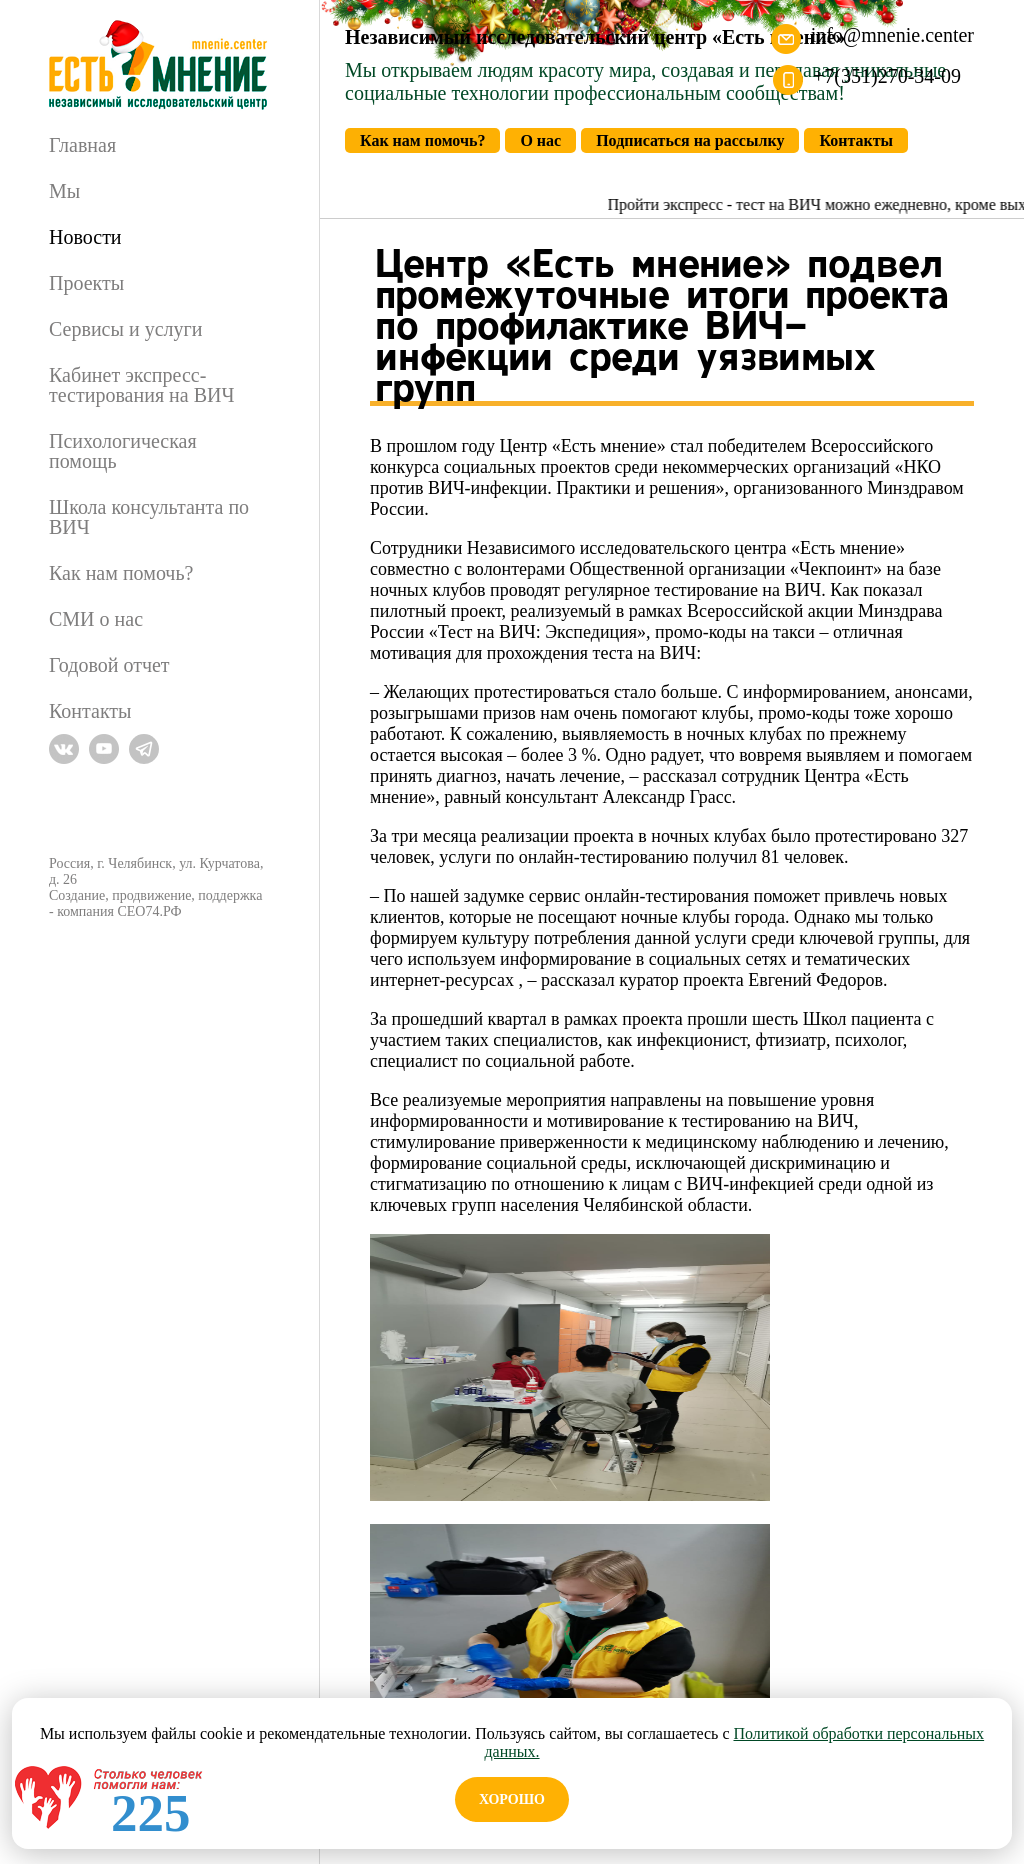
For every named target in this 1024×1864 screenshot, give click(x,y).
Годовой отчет (109, 665)
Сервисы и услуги (125, 329)
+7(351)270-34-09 (887, 76)
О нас (540, 140)
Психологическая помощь (123, 451)
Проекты (86, 283)
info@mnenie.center (892, 35)
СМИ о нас (96, 619)
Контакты (90, 711)
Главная (82, 145)
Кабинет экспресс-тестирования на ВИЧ (141, 385)
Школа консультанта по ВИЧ (149, 517)
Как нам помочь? (121, 573)
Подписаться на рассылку (690, 140)
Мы (64, 191)
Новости (85, 237)
